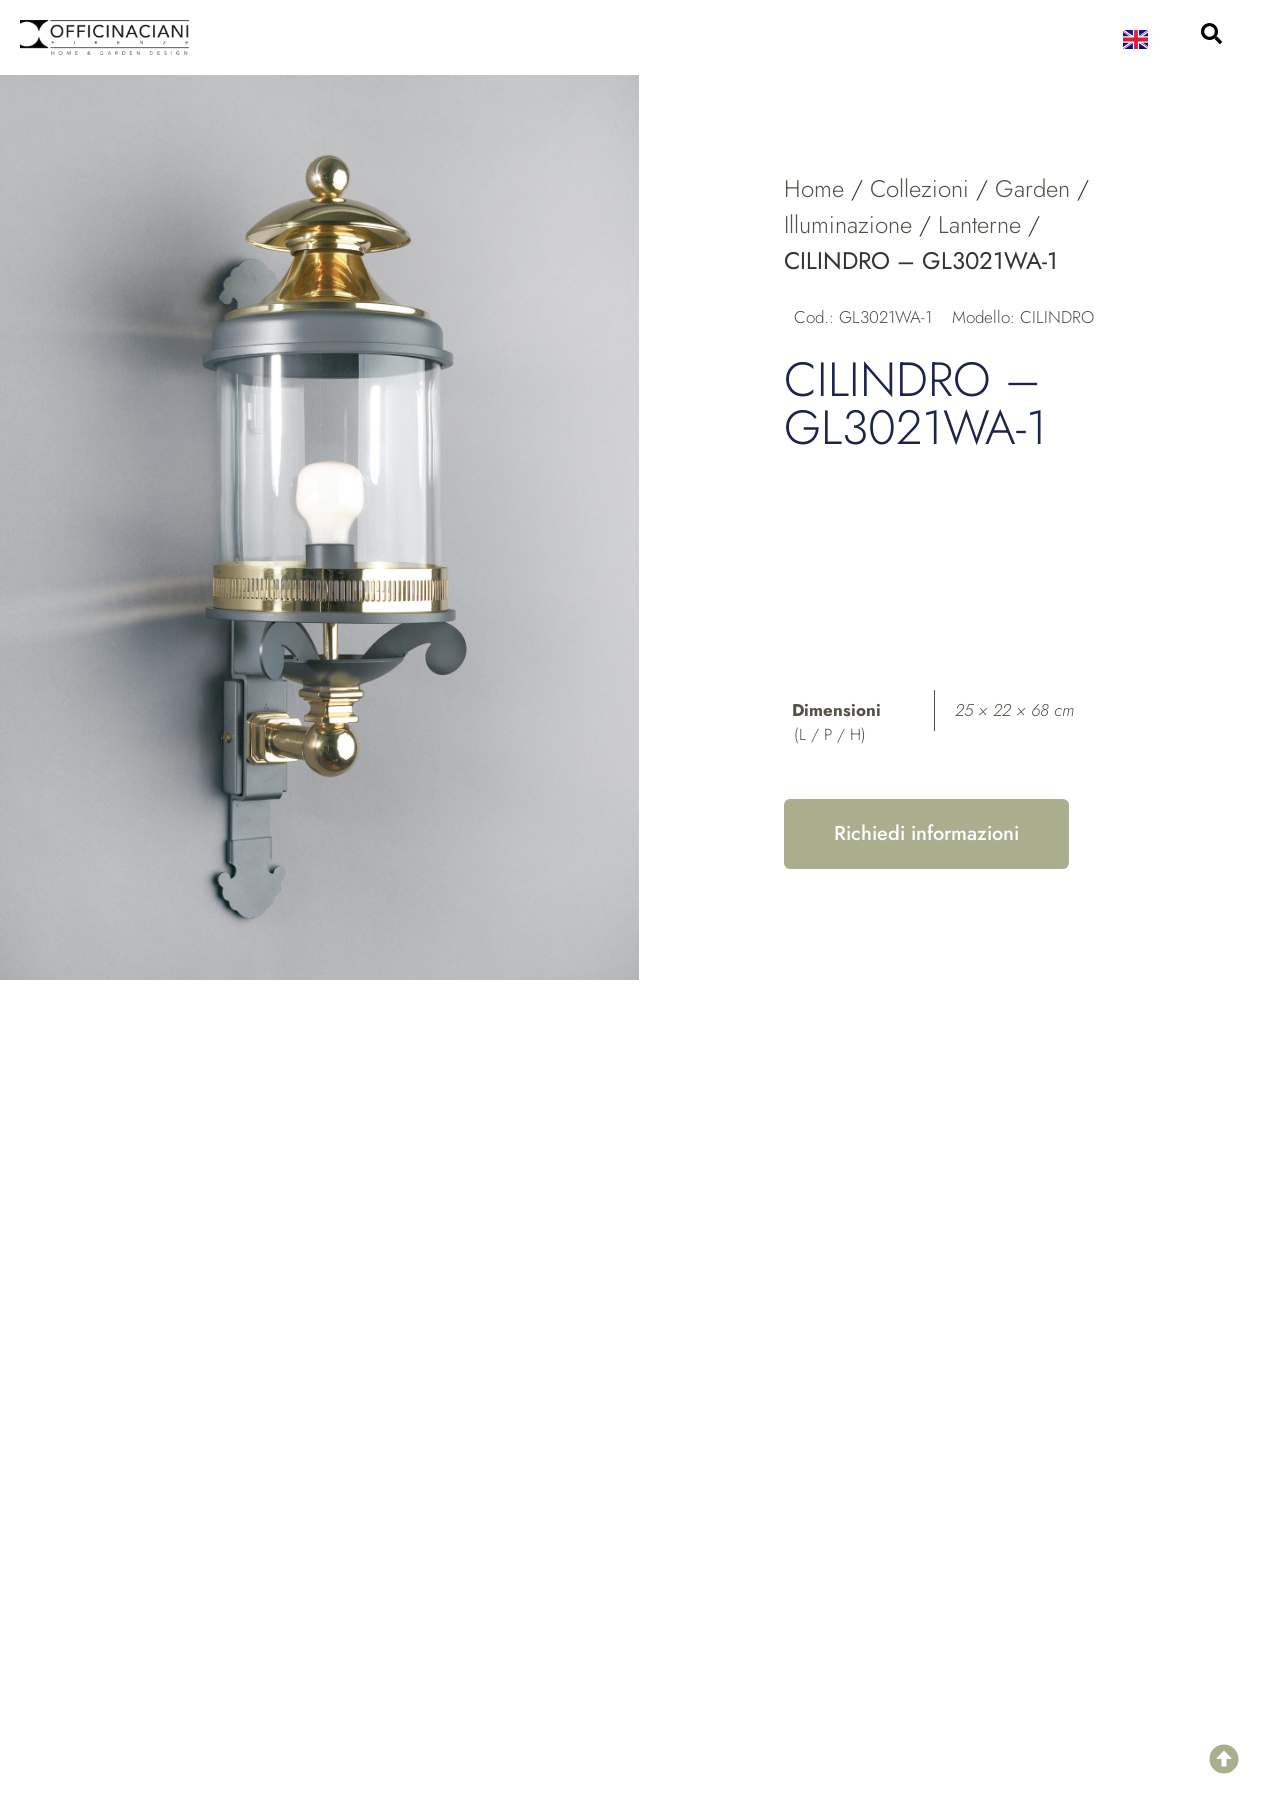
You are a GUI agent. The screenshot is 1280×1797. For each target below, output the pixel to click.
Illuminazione (848, 224)
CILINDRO (1057, 317)
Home (814, 188)
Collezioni (919, 188)
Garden (1032, 188)
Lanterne (979, 224)
